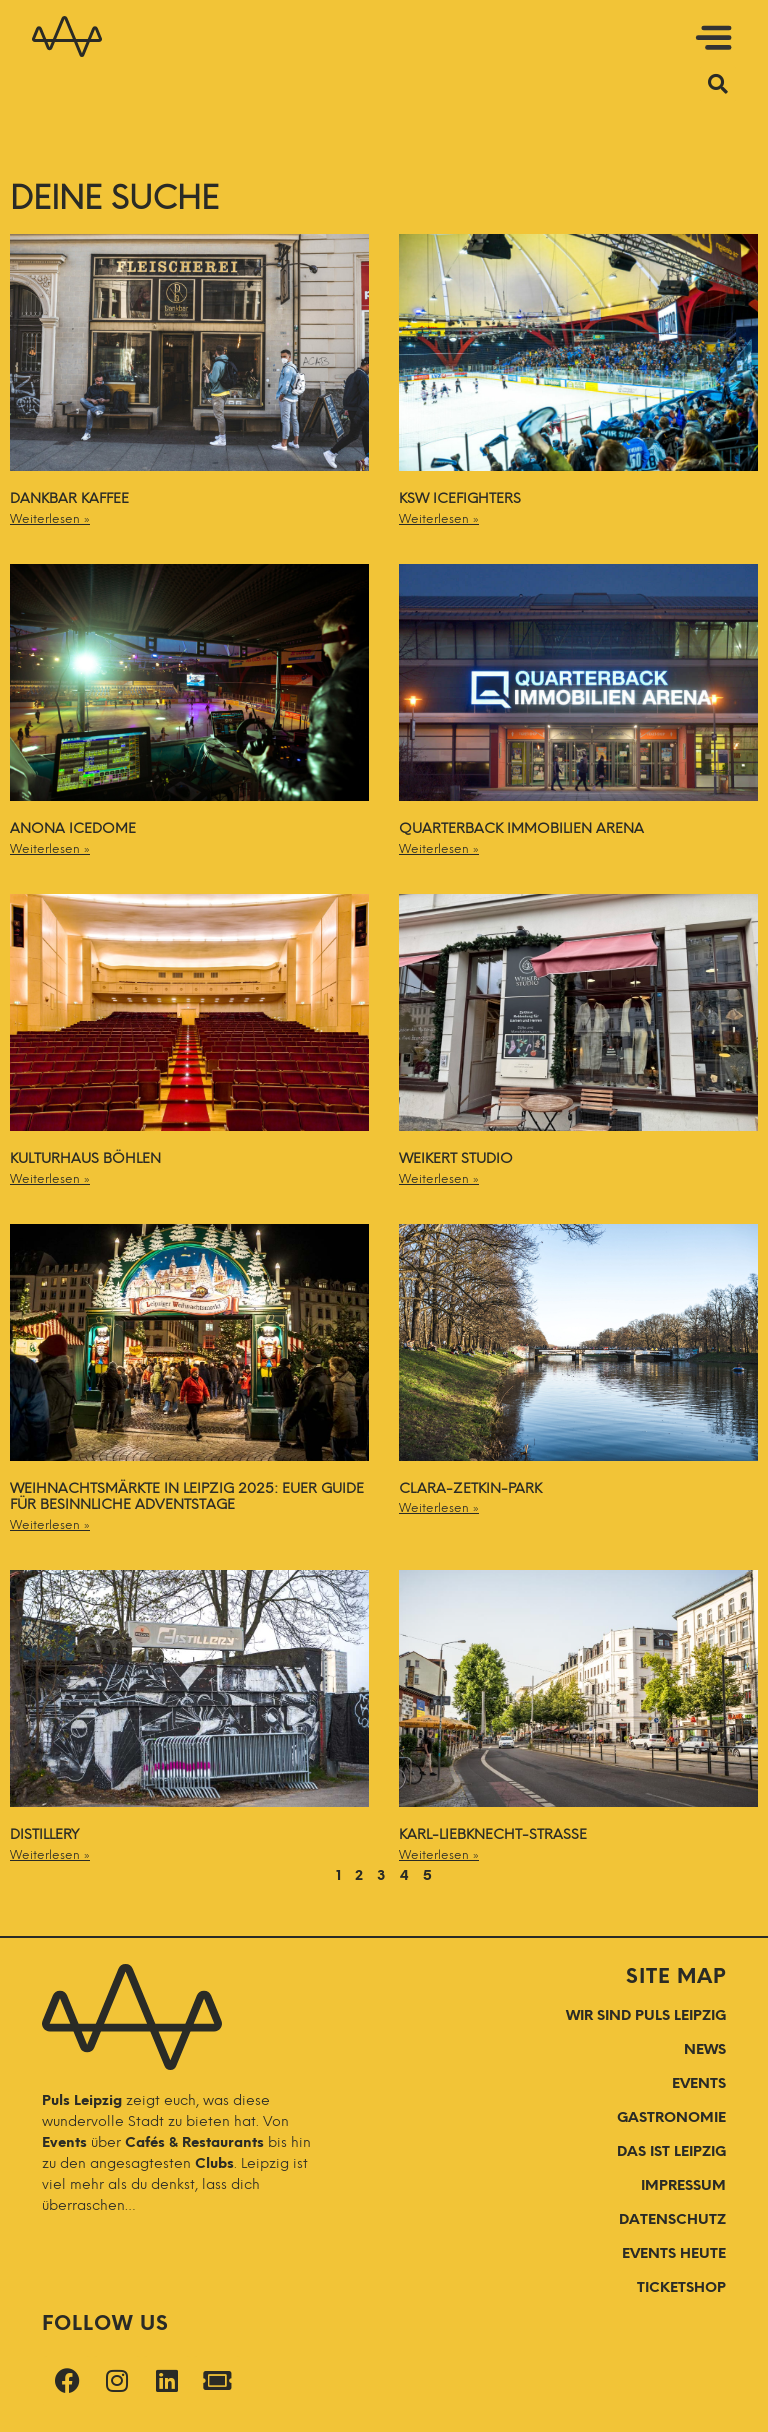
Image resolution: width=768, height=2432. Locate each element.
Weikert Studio (456, 1158)
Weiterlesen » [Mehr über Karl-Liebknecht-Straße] (439, 1855)
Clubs (214, 2163)
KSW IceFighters (460, 498)
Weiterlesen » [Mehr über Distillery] (50, 1855)
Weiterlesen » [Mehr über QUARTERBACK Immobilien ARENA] (439, 849)
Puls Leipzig (82, 2100)
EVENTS (699, 2083)
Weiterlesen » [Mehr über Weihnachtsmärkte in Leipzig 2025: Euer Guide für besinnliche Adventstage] (50, 1525)
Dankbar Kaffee (69, 498)
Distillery (44, 1834)
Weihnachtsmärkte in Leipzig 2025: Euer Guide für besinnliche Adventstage (187, 1497)
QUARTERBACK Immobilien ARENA (521, 828)
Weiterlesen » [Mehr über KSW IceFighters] (439, 519)
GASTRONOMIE (671, 2117)
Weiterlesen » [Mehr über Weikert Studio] (439, 1179)
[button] (419, 41)
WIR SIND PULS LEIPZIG (646, 2015)
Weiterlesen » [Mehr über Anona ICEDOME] (50, 849)
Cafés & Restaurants (194, 2142)
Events (66, 2142)
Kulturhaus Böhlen (85, 1158)
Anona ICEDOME (73, 828)
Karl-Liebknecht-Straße (493, 1834)
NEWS (705, 2049)
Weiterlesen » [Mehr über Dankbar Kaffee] (50, 519)
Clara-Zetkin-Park (470, 1488)
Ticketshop (681, 2287)
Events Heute (674, 2253)
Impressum (683, 2185)
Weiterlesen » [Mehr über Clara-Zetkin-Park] (439, 1508)
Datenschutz (672, 2219)
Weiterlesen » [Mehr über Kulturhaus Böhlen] (50, 1179)
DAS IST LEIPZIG (671, 2151)
